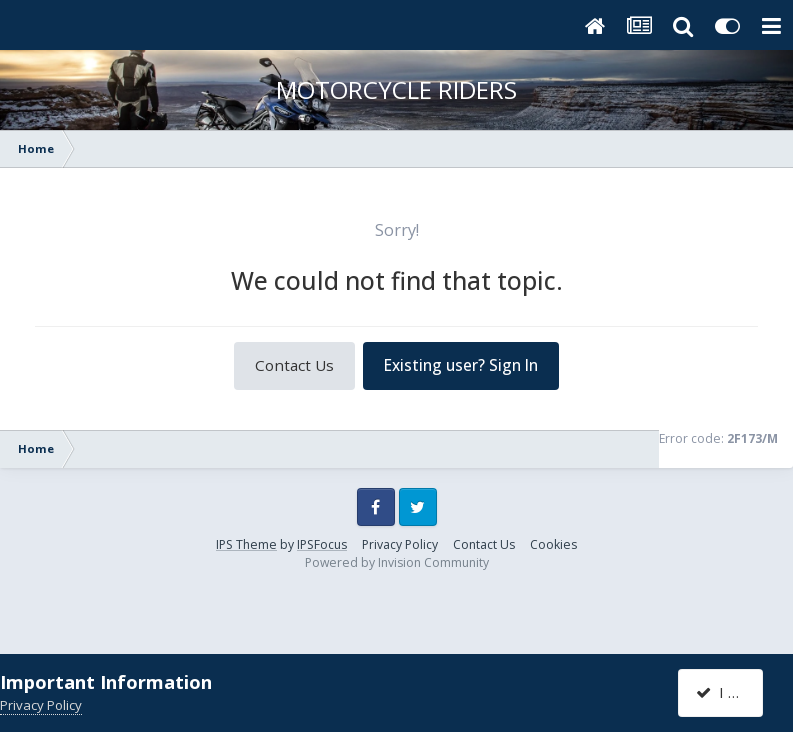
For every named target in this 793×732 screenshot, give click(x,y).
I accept (732, 692)
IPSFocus (322, 544)
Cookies (553, 544)
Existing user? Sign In (461, 365)
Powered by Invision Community (397, 562)
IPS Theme (246, 544)
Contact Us (294, 365)
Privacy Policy (400, 544)
